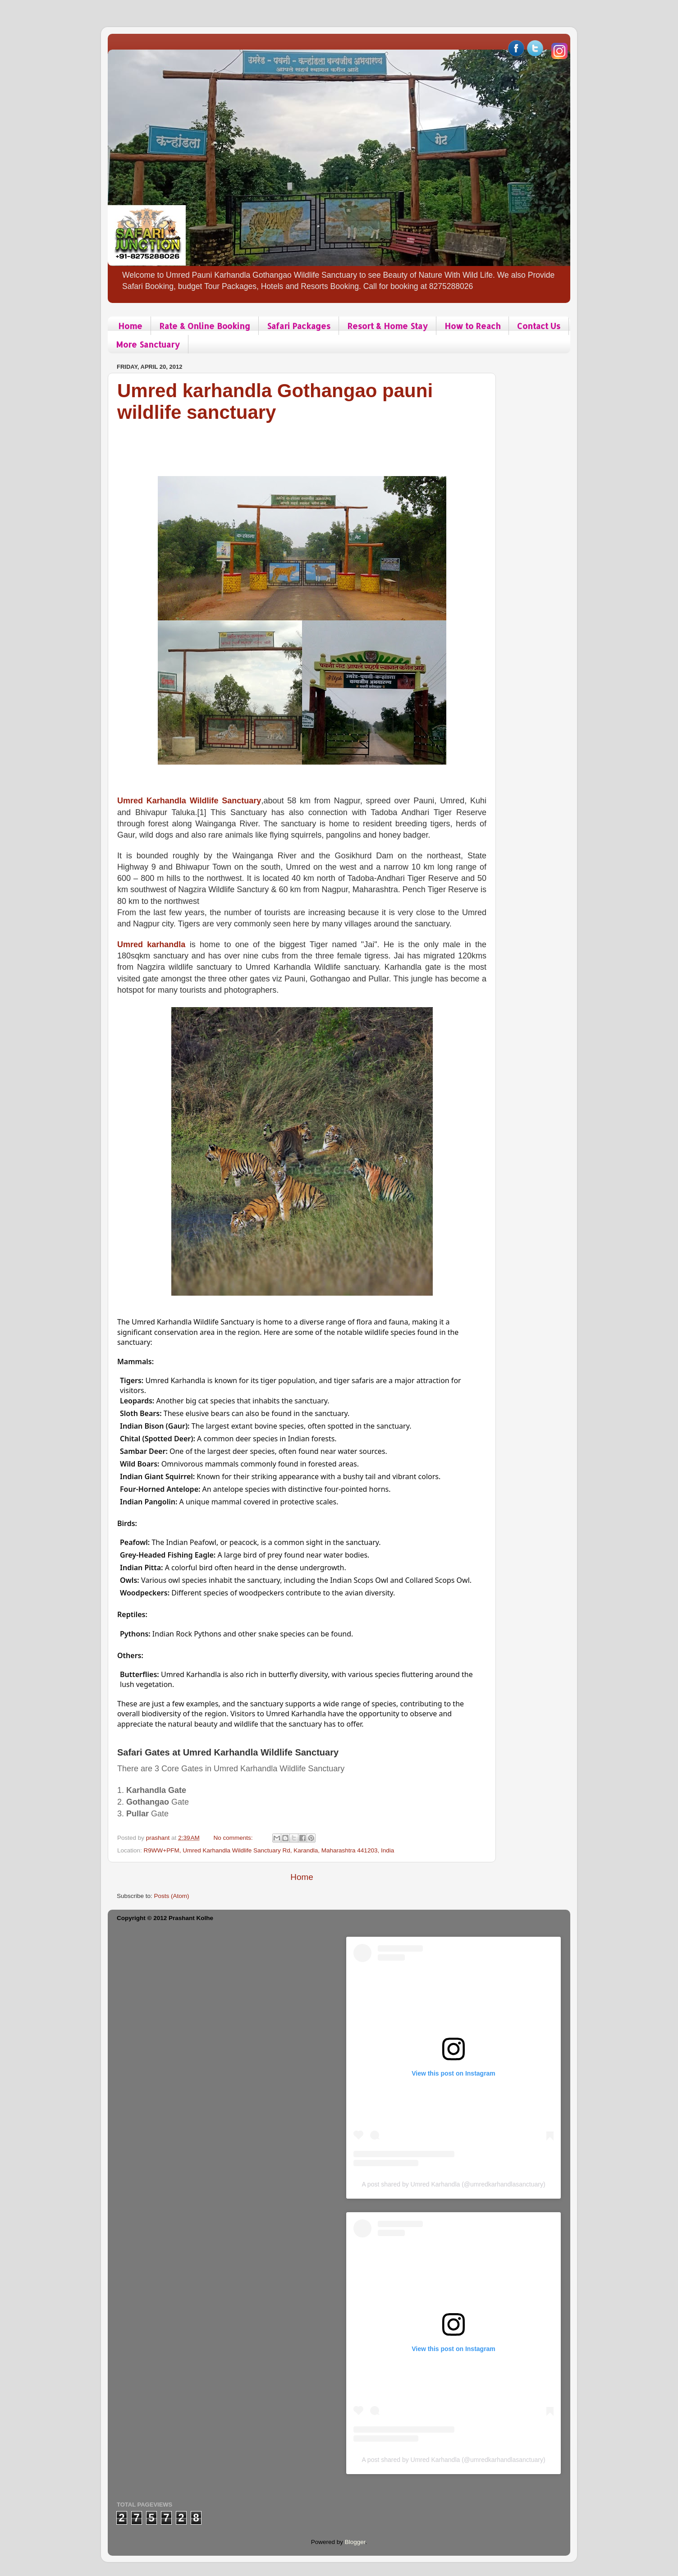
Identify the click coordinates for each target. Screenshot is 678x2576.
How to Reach (472, 326)
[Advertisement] (281, 443)
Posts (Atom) (171, 1896)
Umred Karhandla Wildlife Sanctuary (189, 800)
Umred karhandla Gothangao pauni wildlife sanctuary (275, 401)
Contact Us (538, 326)
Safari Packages (298, 326)
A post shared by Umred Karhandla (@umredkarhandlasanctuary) (453, 2184)
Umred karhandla (151, 944)
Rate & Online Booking (204, 326)
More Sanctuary (148, 344)
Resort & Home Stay (387, 326)
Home (130, 326)
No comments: (234, 1837)
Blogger (355, 2542)
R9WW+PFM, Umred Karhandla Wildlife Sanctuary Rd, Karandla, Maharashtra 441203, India (269, 1850)
